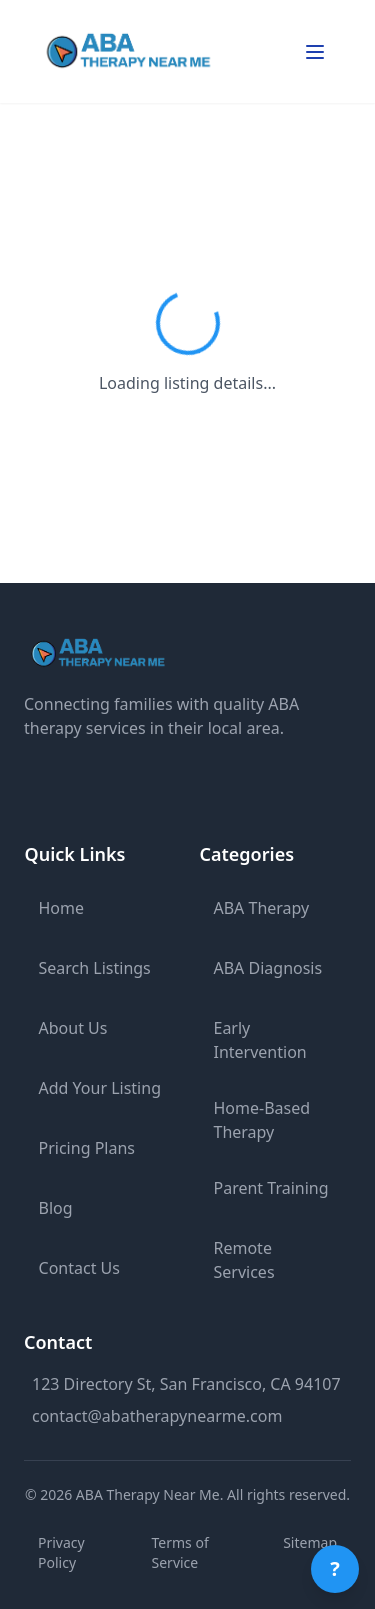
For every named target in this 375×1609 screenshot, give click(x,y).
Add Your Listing (100, 1088)
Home (62, 908)
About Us (73, 1028)
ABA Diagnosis (268, 968)
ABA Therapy (262, 908)
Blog (56, 1208)
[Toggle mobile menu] (315, 52)
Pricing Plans (87, 1148)
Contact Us (79, 1268)
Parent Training (271, 1188)
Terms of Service (180, 1552)
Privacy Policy (61, 1552)
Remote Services (244, 1260)
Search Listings (95, 968)
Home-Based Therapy (262, 1120)
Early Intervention (260, 1040)
